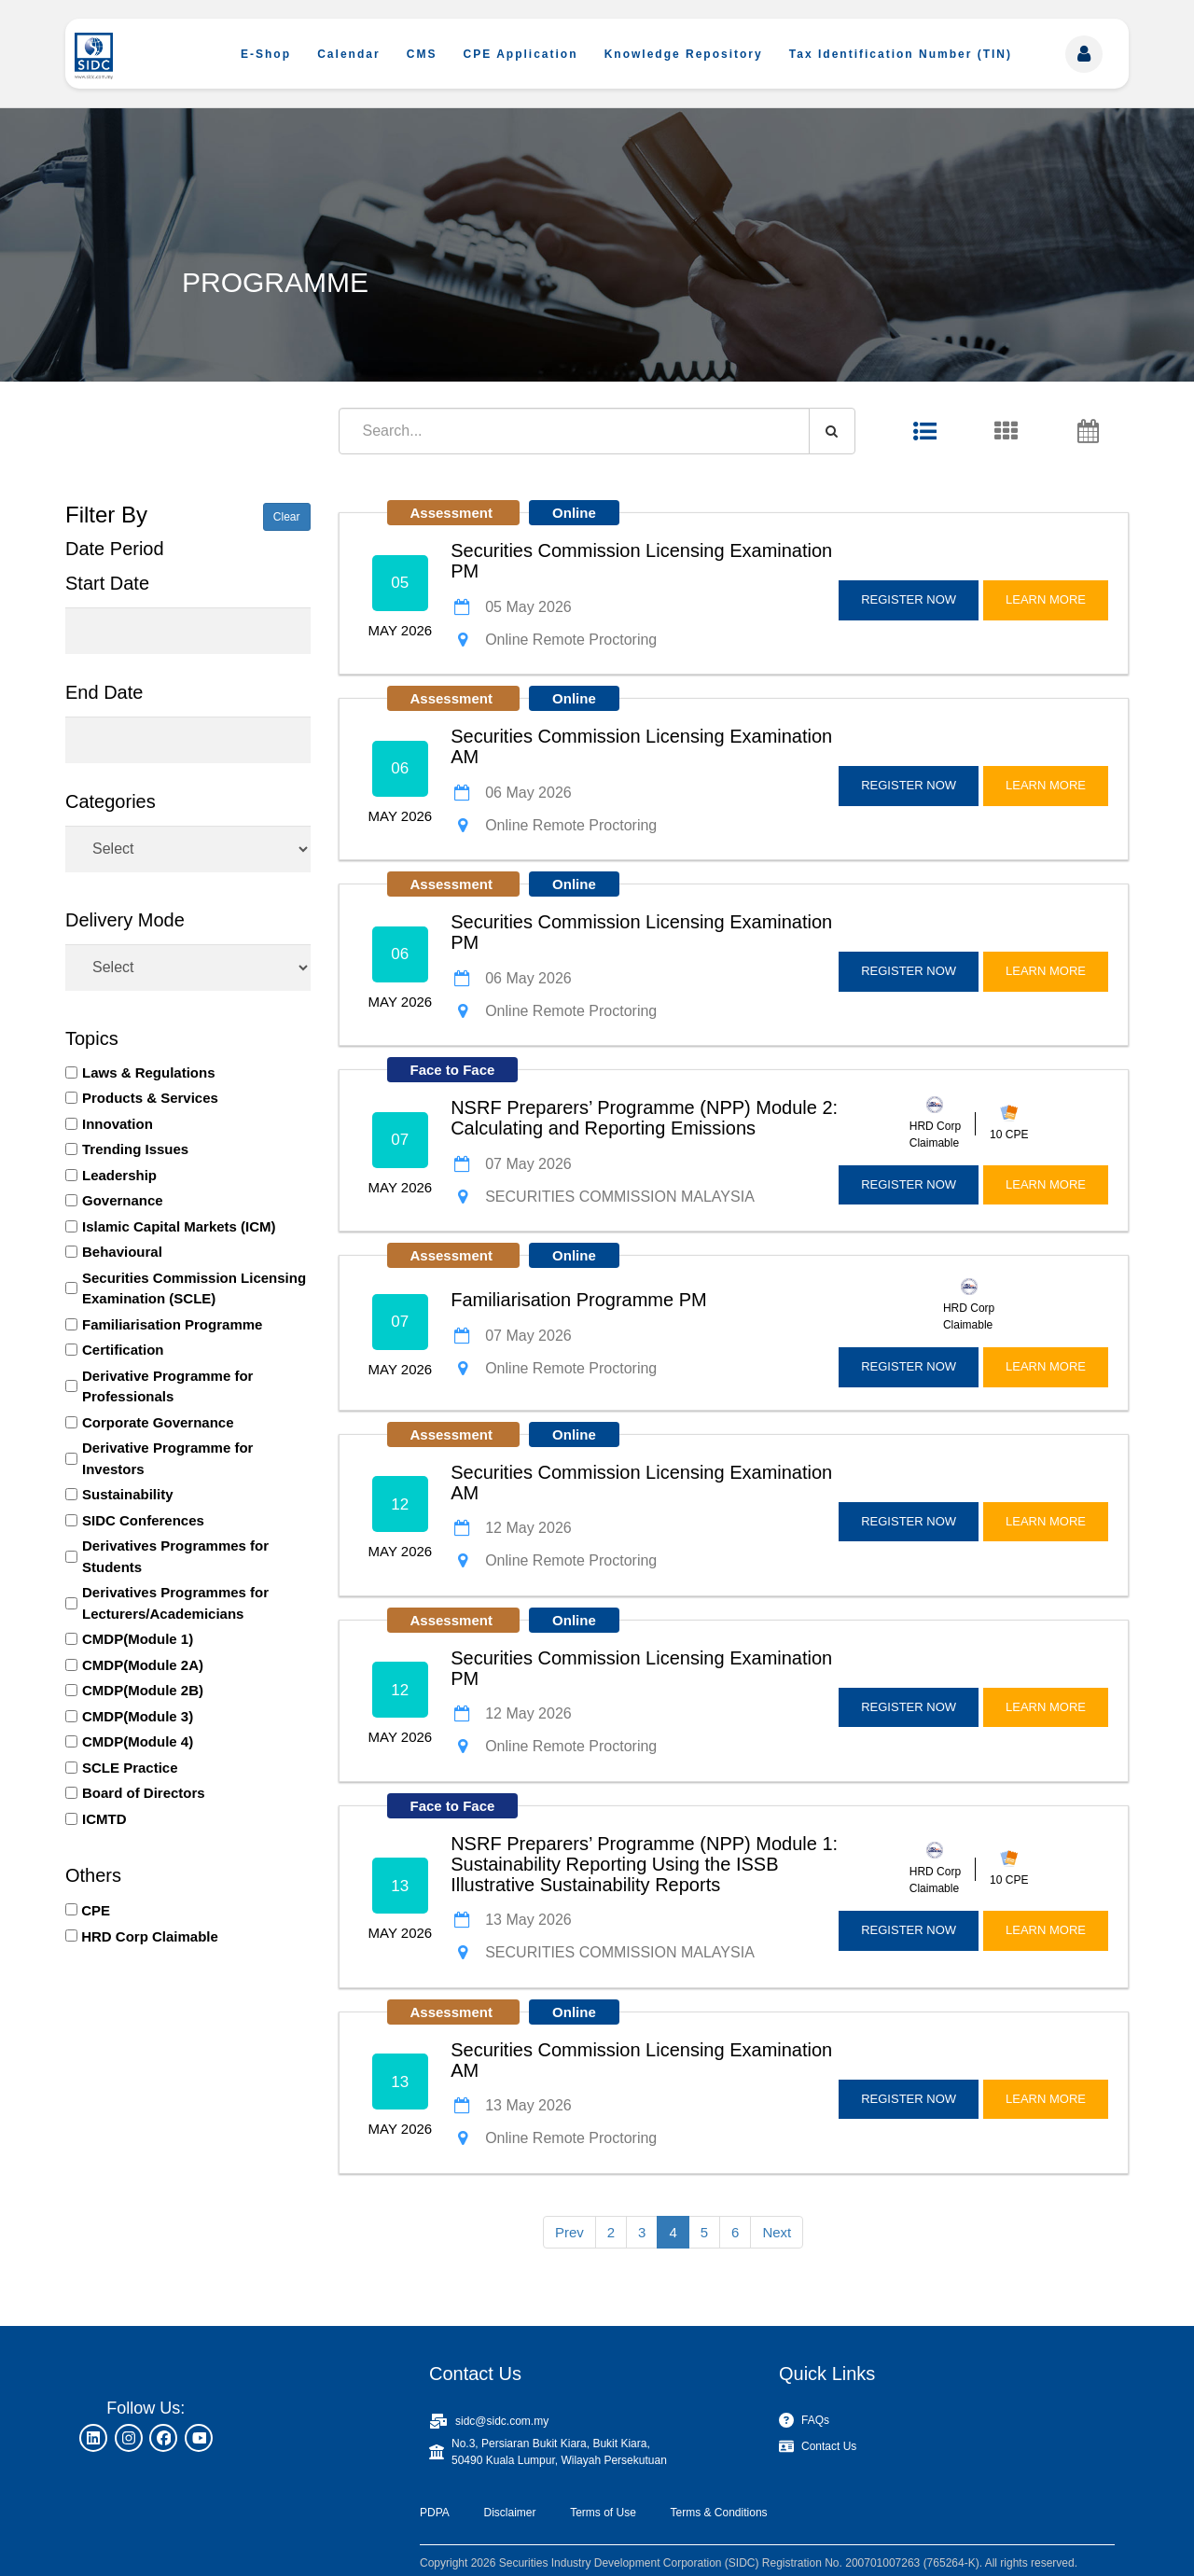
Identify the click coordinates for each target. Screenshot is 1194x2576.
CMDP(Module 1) (137, 1639)
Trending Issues (135, 1149)
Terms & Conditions (719, 2512)
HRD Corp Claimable (149, 1936)
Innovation (117, 1124)
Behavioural (122, 1252)
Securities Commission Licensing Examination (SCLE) (194, 1288)
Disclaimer (509, 2512)
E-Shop (266, 54)
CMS (422, 54)
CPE (95, 1910)
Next (776, 2232)
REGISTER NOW (908, 599)
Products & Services (150, 1098)
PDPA (435, 2512)
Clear (286, 516)
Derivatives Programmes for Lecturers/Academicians (175, 1603)
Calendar (348, 54)
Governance (122, 1200)
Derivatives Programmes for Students (175, 1556)
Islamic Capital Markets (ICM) (179, 1226)
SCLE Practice (130, 1767)
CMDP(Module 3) (137, 1716)
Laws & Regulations (148, 1072)
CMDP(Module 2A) (142, 1665)
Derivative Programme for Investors (167, 1458)
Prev (569, 2232)
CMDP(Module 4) (137, 1741)
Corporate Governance (158, 1422)
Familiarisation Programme (172, 1324)
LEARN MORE (1046, 599)
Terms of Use (603, 2512)
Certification (123, 1350)
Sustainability (128, 1494)
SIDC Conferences (143, 1520)
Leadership (119, 1175)
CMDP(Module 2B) (142, 1690)
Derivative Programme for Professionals (167, 1386)
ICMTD (104, 1819)
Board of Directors (143, 1793)
